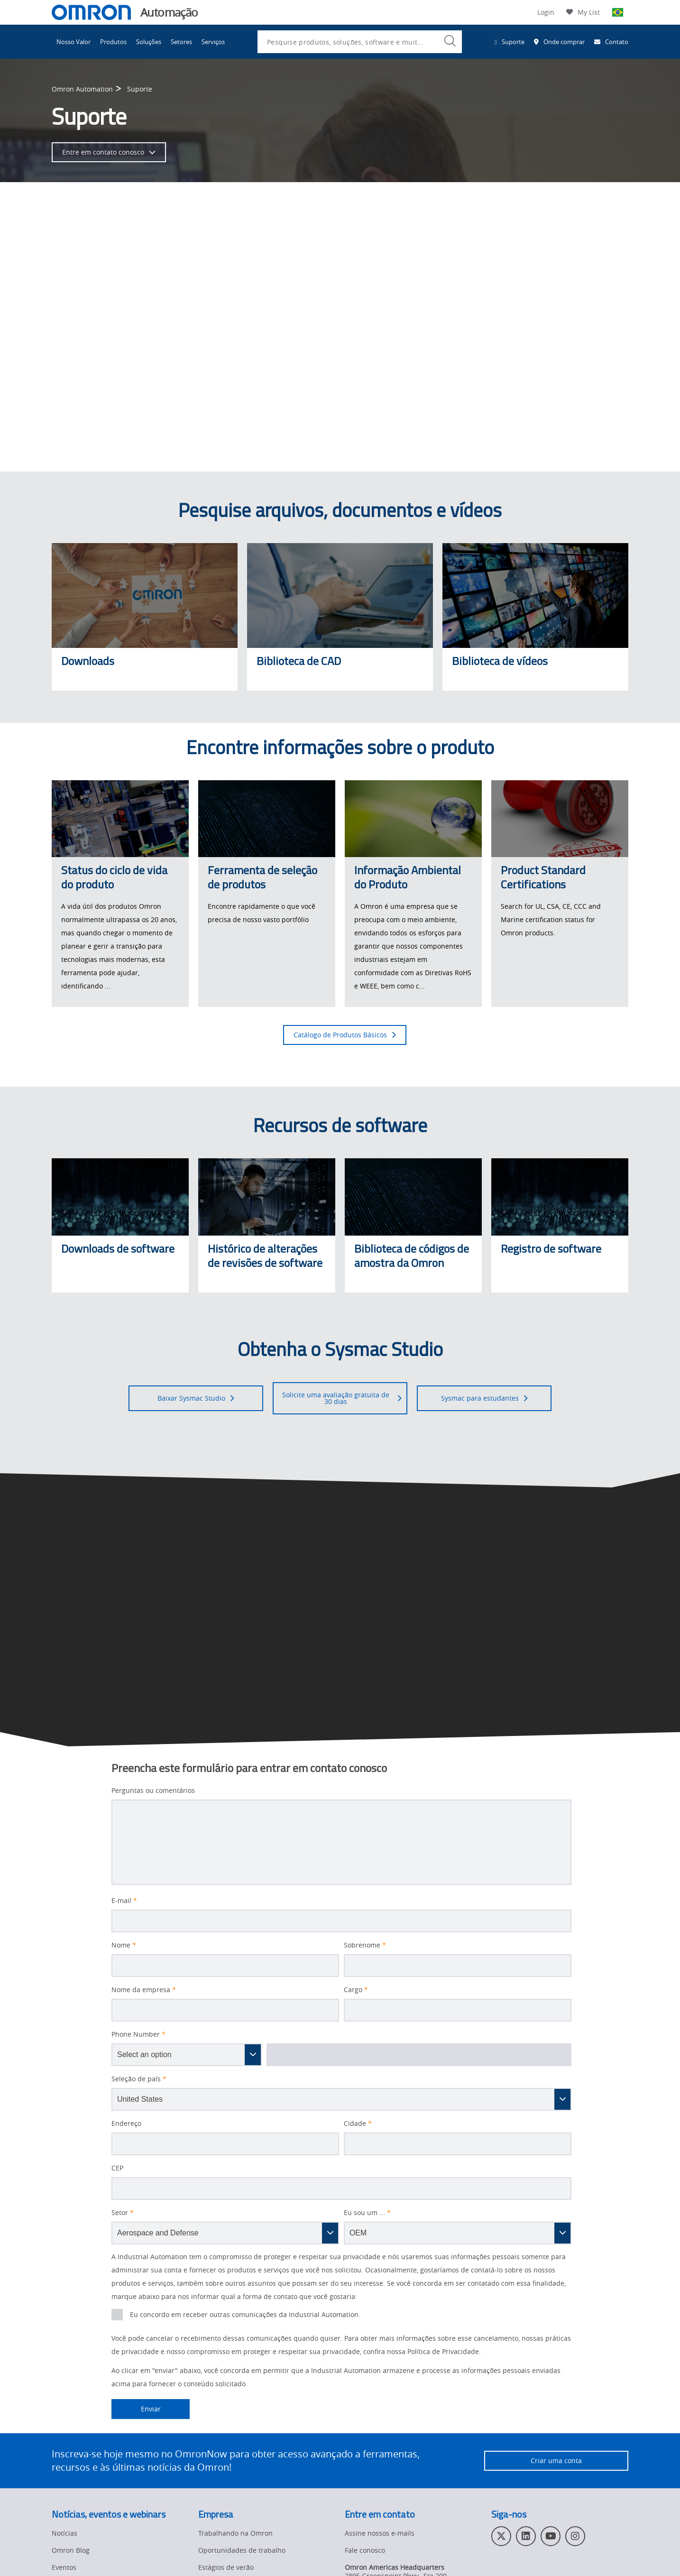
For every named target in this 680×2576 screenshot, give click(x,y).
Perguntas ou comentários (153, 1790)
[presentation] (117, 2314)
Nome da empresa (143, 1989)
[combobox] (359, 41)
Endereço (126, 2123)
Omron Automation (82, 88)
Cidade (358, 2123)
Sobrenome (365, 1945)
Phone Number (138, 2034)
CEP (117, 2168)
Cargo (356, 1989)
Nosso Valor (73, 41)
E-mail (124, 1900)
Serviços (213, 41)
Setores (181, 41)
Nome (123, 1945)
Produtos (113, 41)
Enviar (136, 2409)
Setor (122, 2212)
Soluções (148, 41)
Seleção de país (138, 2079)
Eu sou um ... (367, 2212)
